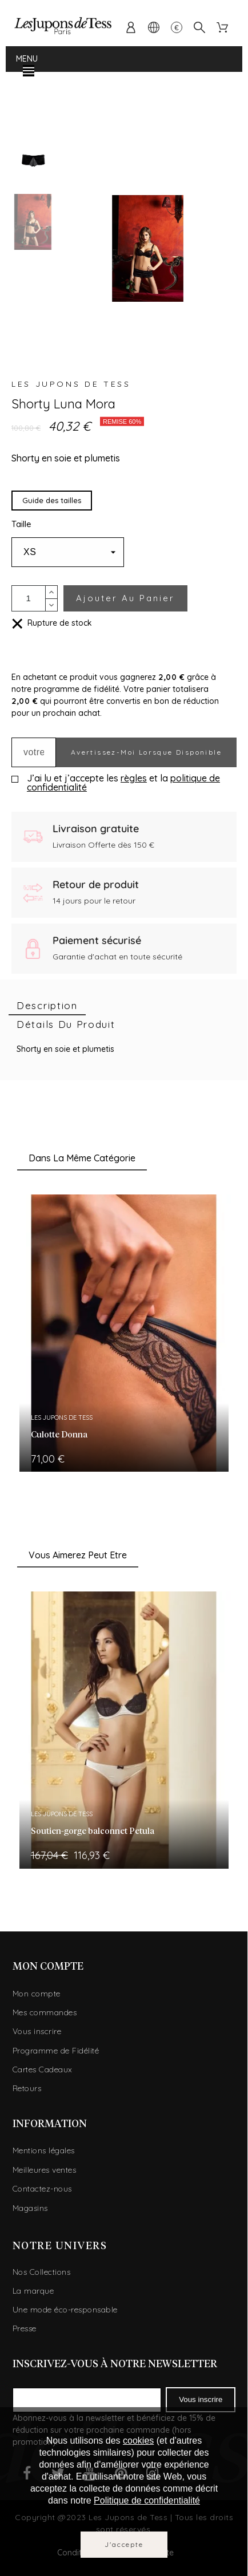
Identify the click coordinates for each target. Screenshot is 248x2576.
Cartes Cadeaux (43, 2069)
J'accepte (124, 2544)
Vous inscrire (37, 2031)
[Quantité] (28, 598)
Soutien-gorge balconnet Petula (92, 1831)
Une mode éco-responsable (65, 2309)
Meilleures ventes (45, 2170)
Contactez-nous (42, 2189)
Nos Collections (42, 2272)
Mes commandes (45, 2012)
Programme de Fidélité (56, 2051)
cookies (138, 2440)
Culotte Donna (59, 1435)
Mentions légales (44, 2150)
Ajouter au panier (125, 598)
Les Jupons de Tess (71, 384)
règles (134, 778)
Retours (27, 2088)
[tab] (47, 1006)
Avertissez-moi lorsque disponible (146, 752)
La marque (33, 2291)
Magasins (30, 2208)
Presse (25, 2328)
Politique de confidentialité (147, 2500)
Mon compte (37, 1993)
